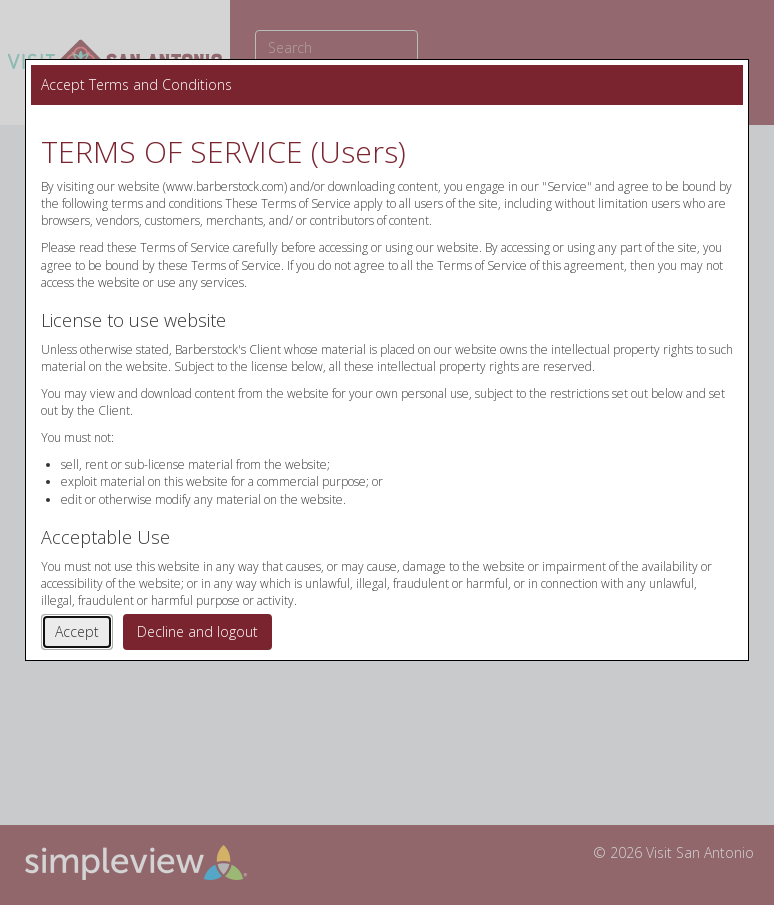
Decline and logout (197, 631)
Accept (77, 631)
